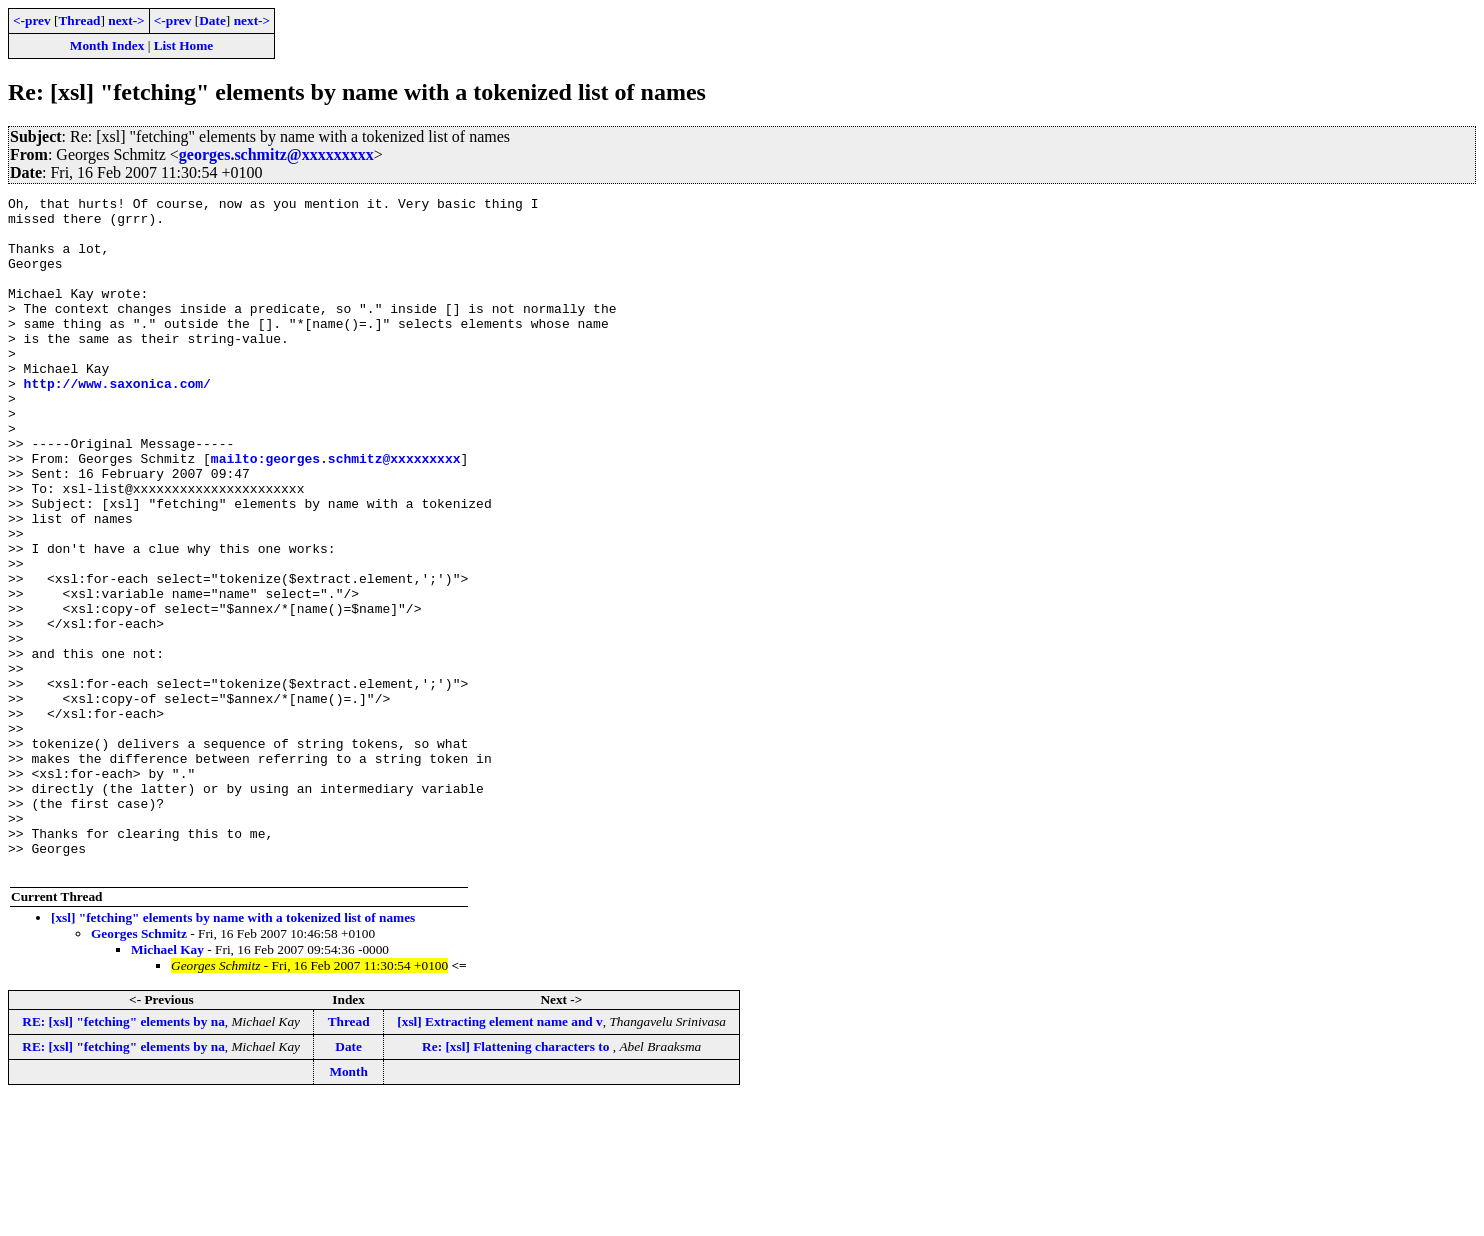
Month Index (107, 45)
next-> (126, 20)
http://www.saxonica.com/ (117, 422)
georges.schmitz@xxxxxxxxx (276, 154)
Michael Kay (167, 1084)
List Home (184, 45)
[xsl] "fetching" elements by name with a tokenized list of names (233, 1052)
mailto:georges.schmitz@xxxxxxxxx (336, 512)
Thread (79, 20)
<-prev (32, 20)
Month (348, 1206)
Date (212, 20)
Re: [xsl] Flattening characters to (517, 1181)
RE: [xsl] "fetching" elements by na (123, 1156)
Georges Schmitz (139, 1068)
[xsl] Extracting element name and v (499, 1156)
